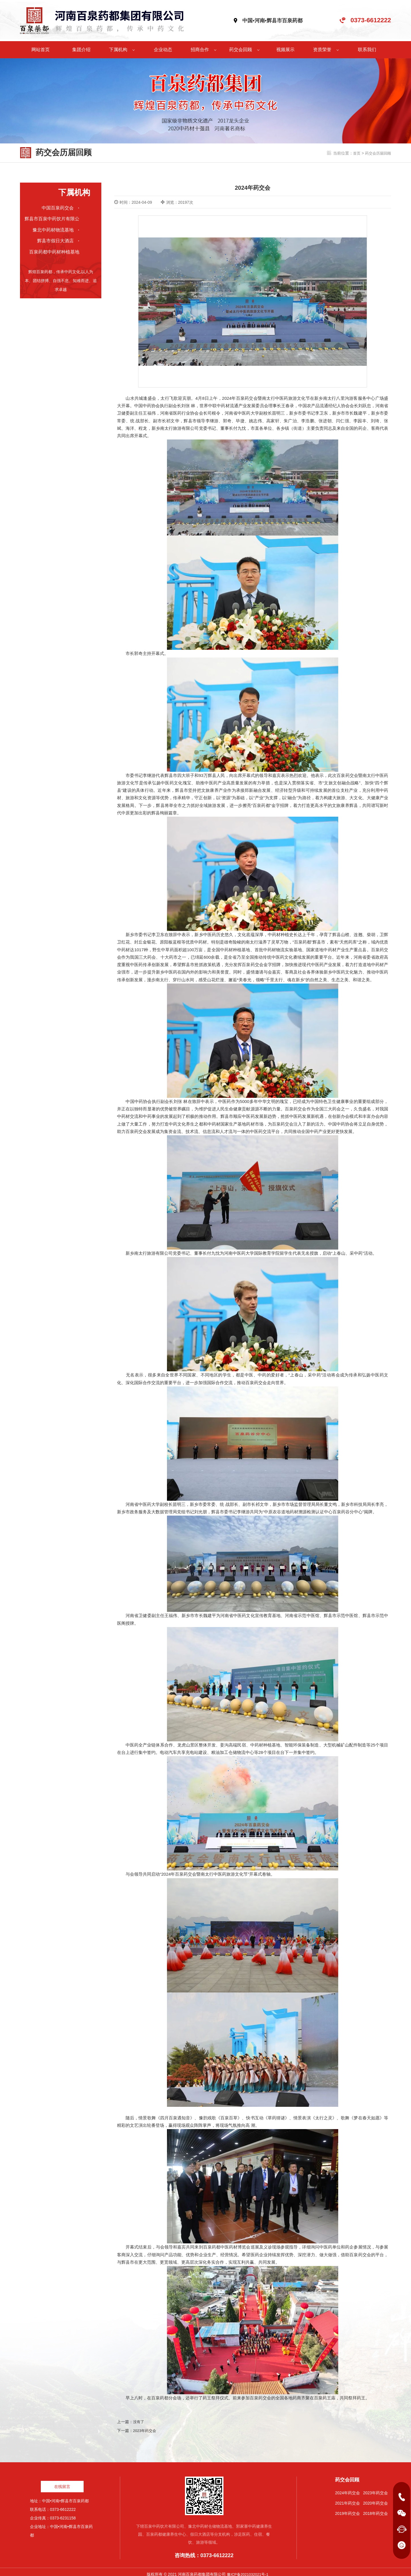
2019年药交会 (347, 2508)
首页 (354, 149)
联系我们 (367, 45)
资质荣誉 (326, 45)
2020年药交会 (375, 2498)
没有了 (139, 2417)
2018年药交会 (375, 2508)
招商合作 (203, 45)
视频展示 (285, 45)
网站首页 (40, 45)
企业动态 (163, 45)
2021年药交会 (347, 2498)
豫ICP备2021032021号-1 (247, 2569)
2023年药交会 (145, 2426)
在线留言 (62, 2481)
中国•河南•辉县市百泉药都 (272, 18)
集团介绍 (81, 45)
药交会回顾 (244, 45)
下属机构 (122, 45)
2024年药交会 (347, 2488)
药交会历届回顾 (377, 149)
